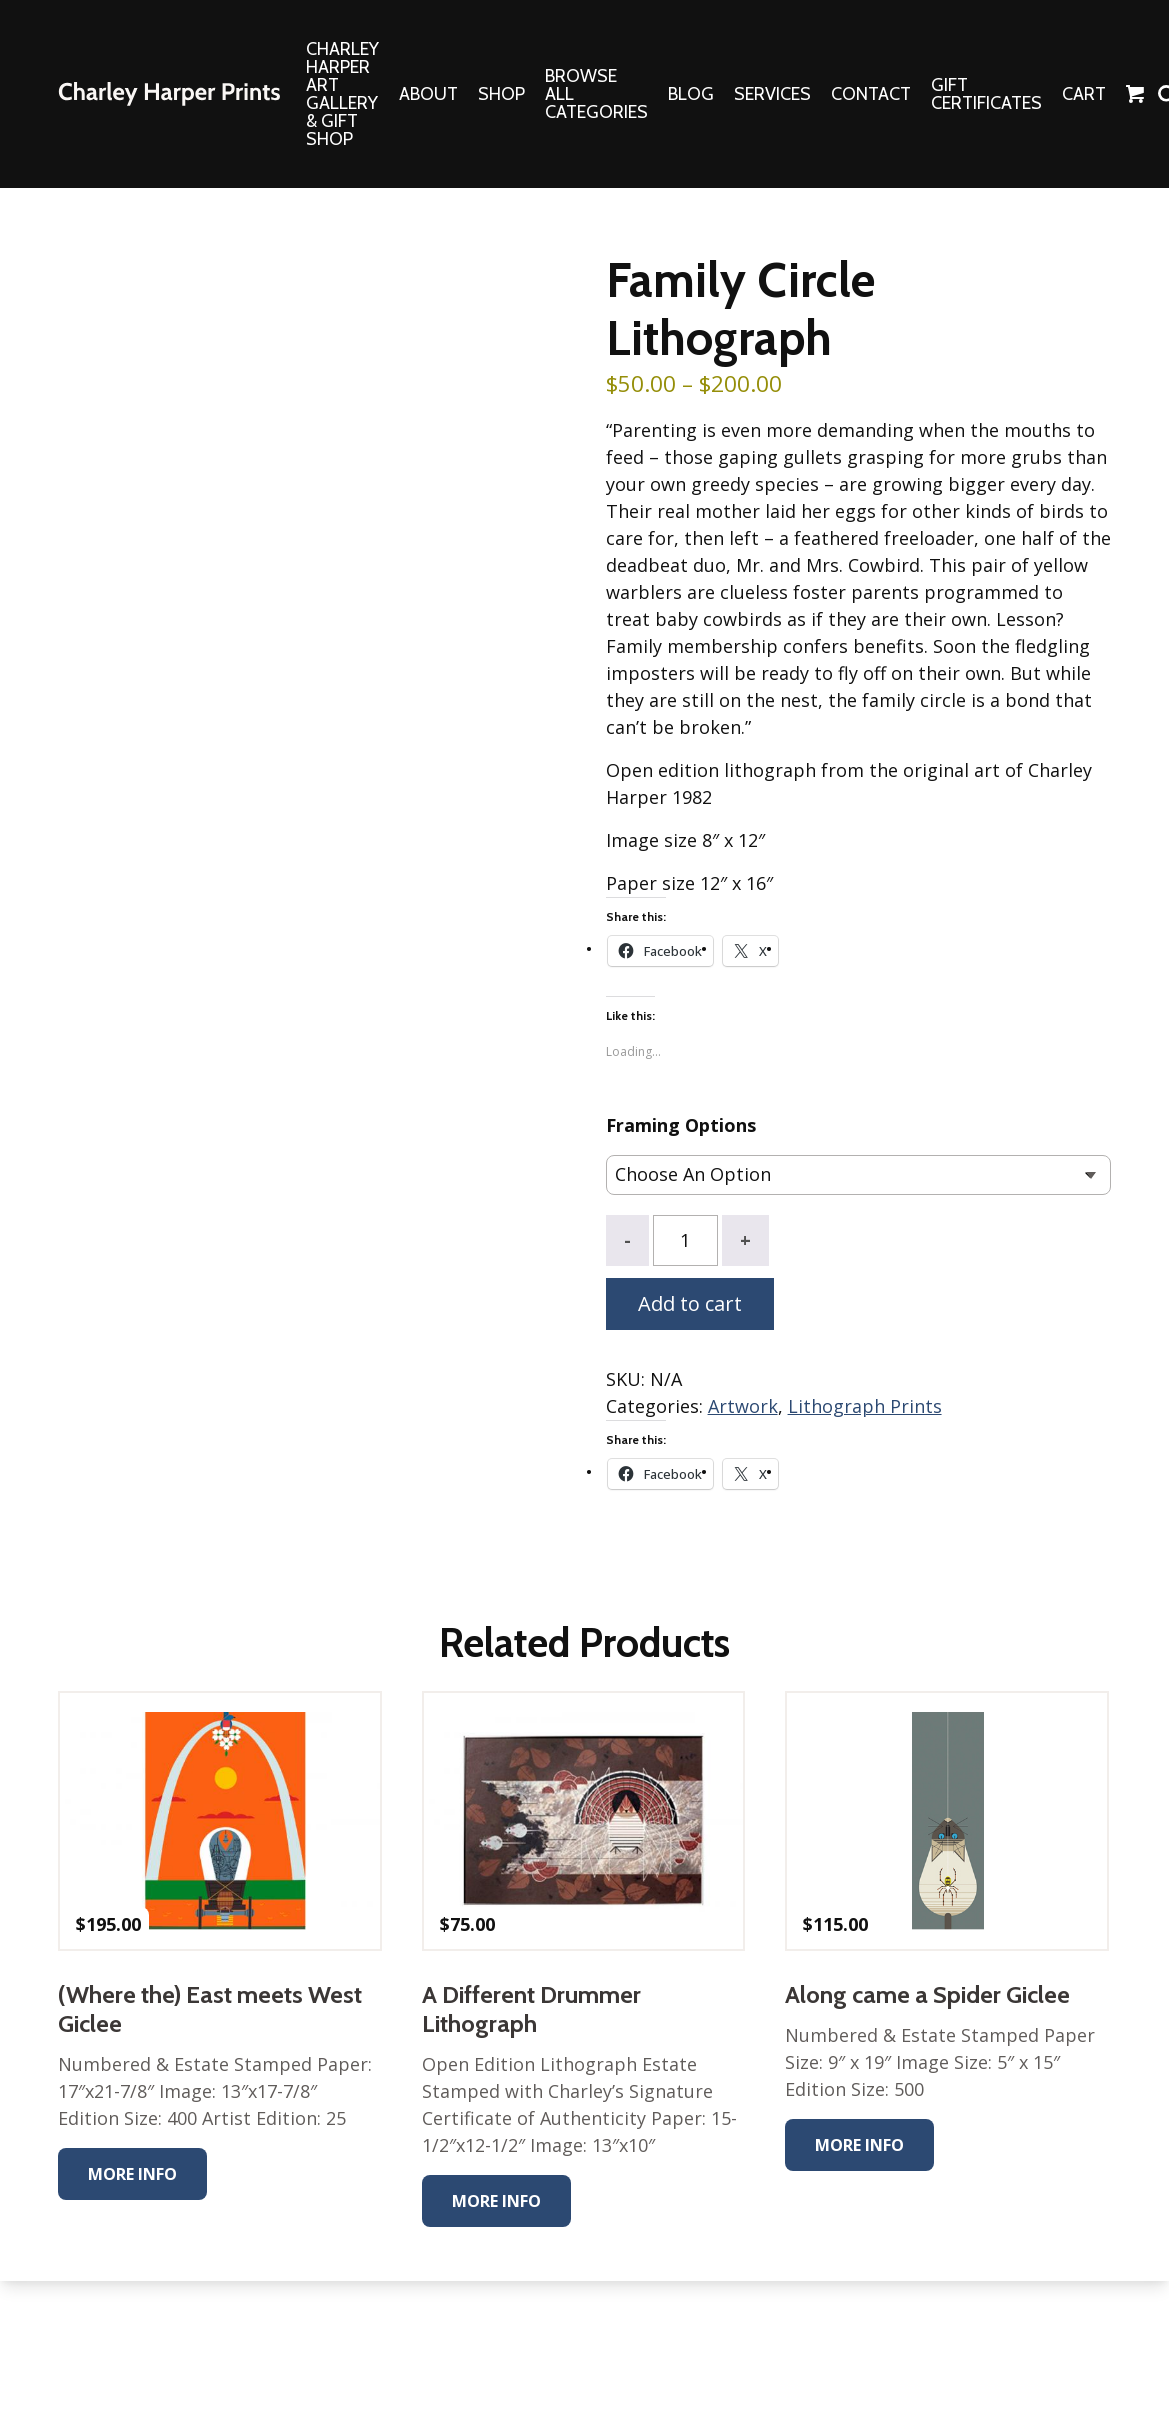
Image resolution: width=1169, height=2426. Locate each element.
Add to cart (690, 1303)
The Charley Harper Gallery (169, 94)
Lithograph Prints (865, 1406)
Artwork (743, 1406)
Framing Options (681, 1125)
